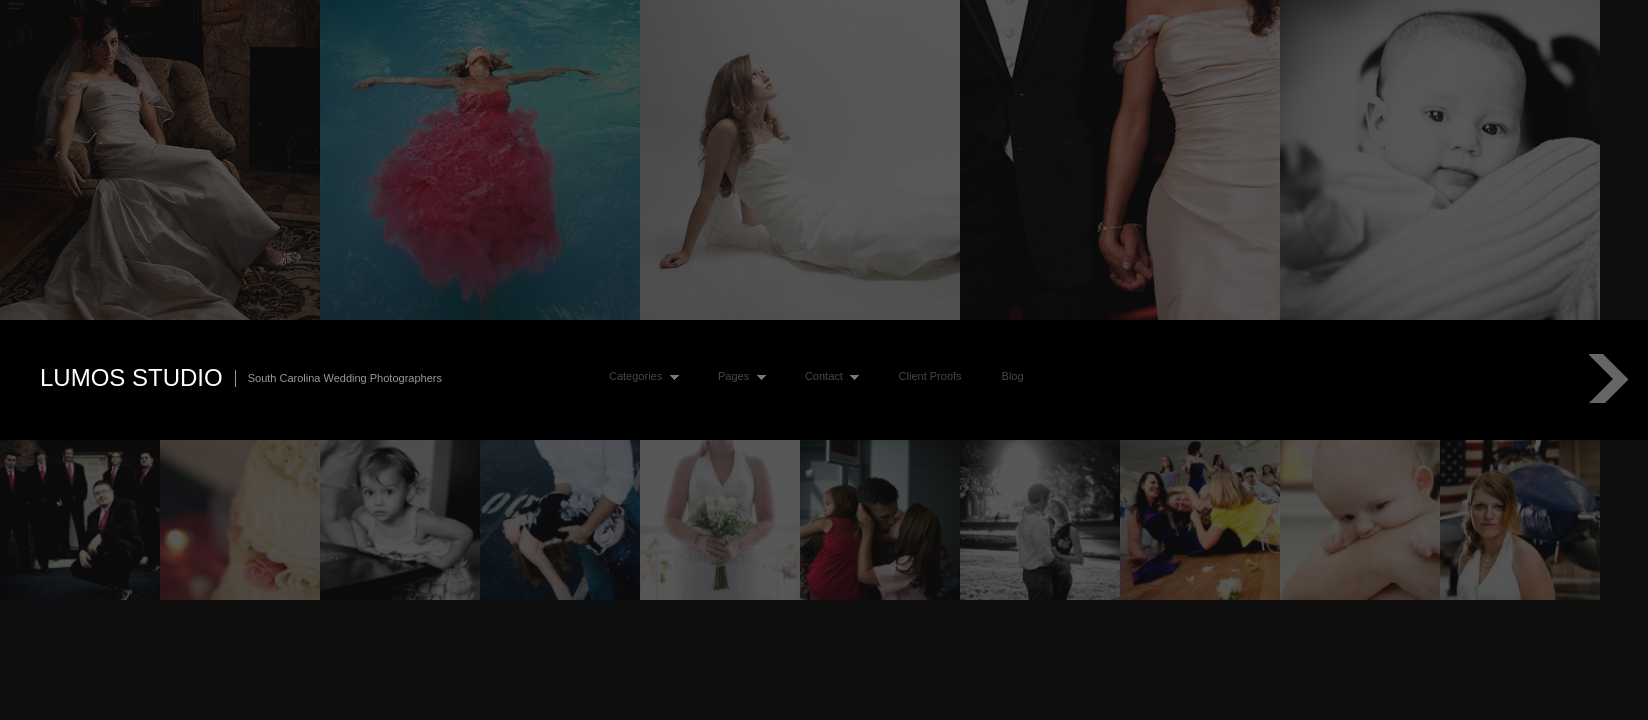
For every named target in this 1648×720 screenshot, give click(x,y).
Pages (737, 376)
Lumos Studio (131, 377)
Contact (827, 376)
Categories (639, 376)
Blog (1013, 376)
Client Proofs (930, 376)
